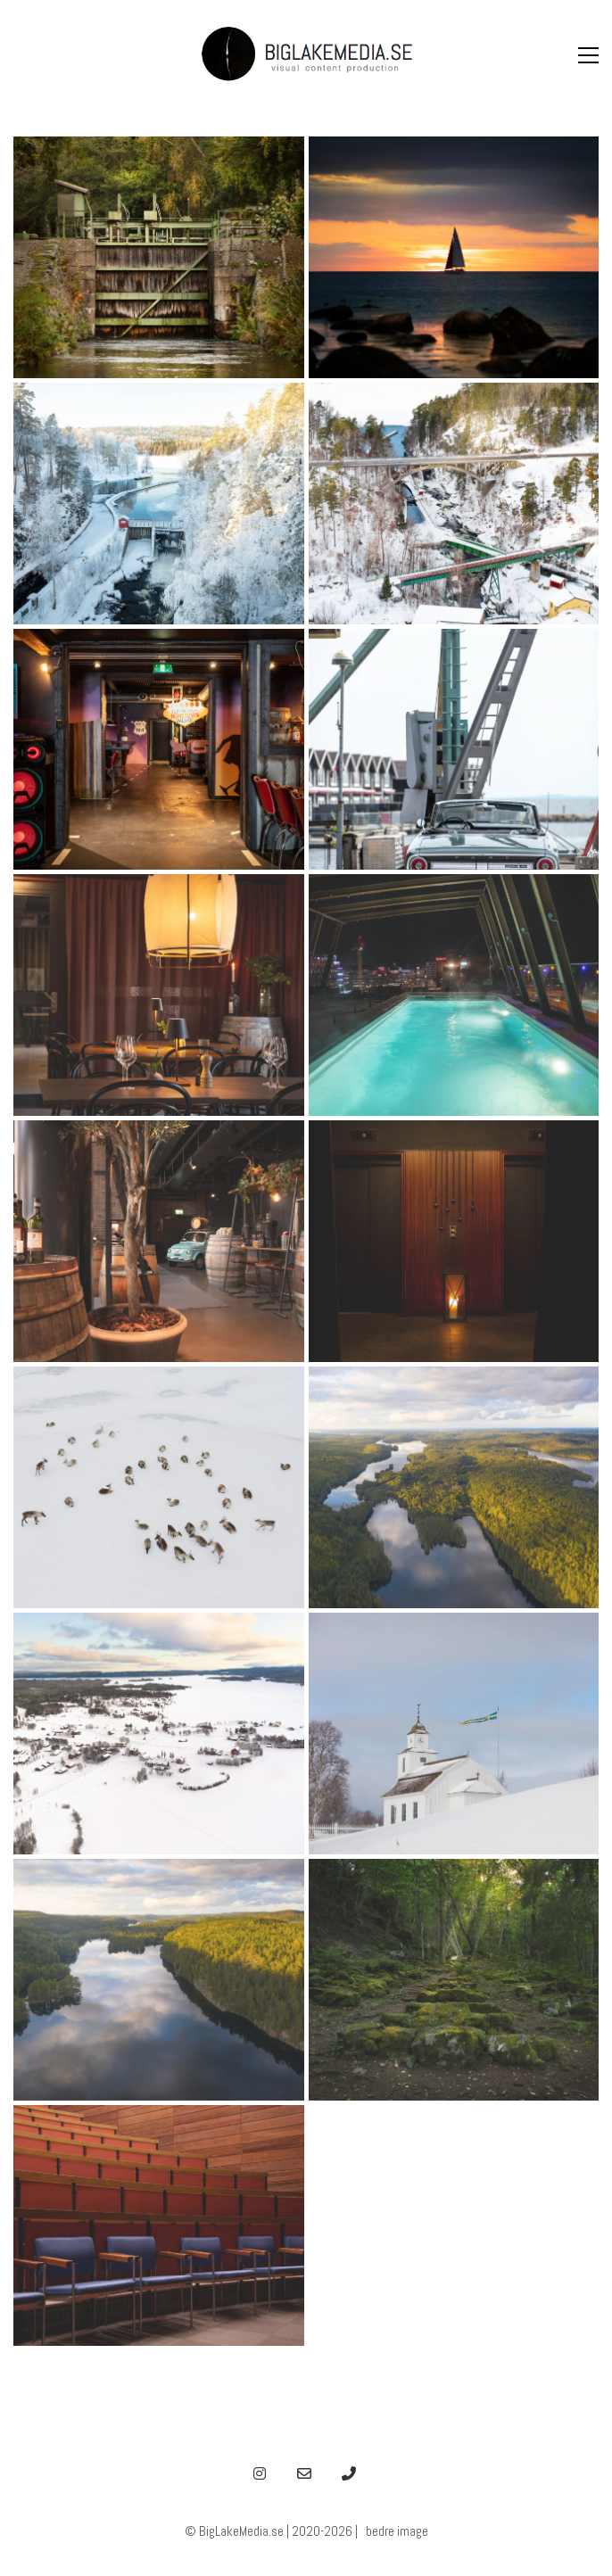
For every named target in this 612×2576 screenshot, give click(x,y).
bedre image (397, 2530)
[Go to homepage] (306, 55)
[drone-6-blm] (158, 1487)
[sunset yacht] (454, 257)
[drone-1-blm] (158, 1980)
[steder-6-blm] (454, 1733)
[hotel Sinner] (454, 1241)
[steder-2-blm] (158, 2226)
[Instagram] (259, 2473)
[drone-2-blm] (158, 1733)
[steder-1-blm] (454, 1980)
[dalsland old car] (454, 750)
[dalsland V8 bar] (158, 750)
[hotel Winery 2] (158, 995)
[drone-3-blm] (454, 1487)
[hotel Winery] (454, 995)
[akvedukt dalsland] (454, 503)
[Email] (304, 2473)
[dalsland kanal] (158, 257)
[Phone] (349, 2473)
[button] (588, 55)
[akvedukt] (158, 503)
